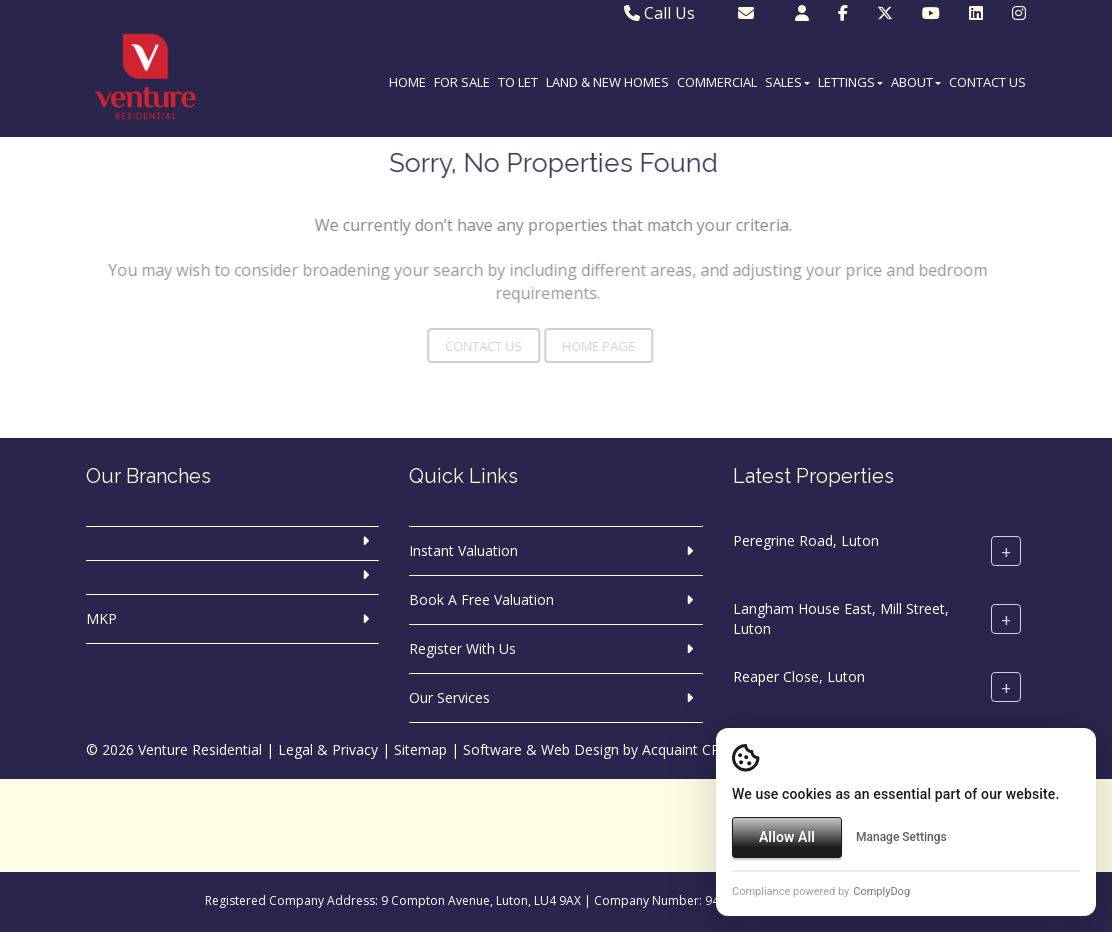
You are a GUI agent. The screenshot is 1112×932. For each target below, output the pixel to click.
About (916, 82)
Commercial (717, 82)
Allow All (787, 837)
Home (407, 82)
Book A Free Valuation (481, 599)
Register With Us (462, 648)
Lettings (850, 82)
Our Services (449, 697)
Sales (787, 82)
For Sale (462, 82)
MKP (101, 618)
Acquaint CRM (687, 749)
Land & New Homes (607, 82)
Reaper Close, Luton (799, 676)
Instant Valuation (463, 550)
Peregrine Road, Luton (806, 540)
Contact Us (987, 82)
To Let (518, 82)
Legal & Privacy (328, 749)
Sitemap (420, 749)
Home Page (576, 346)
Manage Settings (901, 837)
